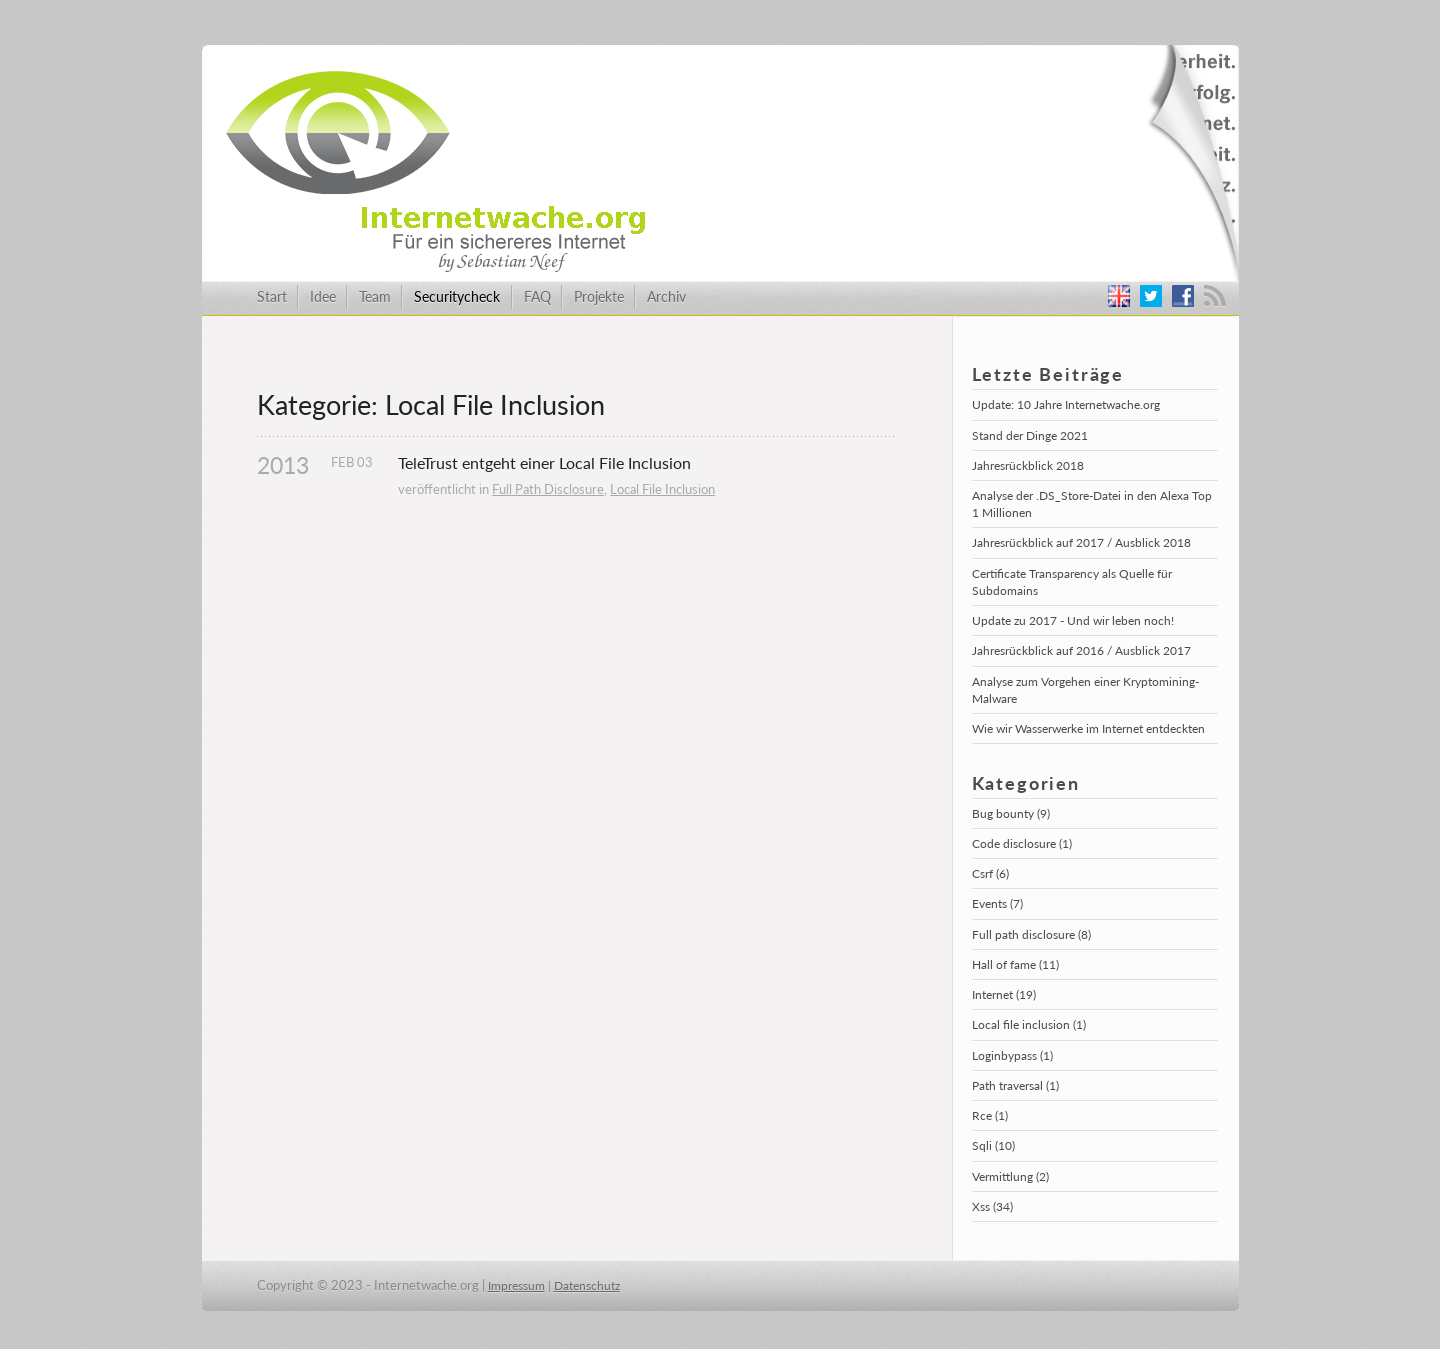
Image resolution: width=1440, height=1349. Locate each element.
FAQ (537, 296)
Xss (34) (992, 1206)
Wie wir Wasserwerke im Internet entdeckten (1088, 728)
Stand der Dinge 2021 (1030, 435)
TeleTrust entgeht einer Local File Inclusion (544, 462)
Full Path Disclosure (548, 489)
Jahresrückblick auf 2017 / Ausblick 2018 (1081, 542)
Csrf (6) (990, 873)
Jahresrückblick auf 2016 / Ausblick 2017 (1081, 650)
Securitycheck (457, 296)
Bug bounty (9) (1011, 813)
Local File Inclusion (662, 489)
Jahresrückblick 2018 (1028, 465)
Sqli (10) (993, 1145)
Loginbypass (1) (1012, 1055)
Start (272, 296)
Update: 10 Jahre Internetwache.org (1066, 404)
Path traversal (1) (1015, 1085)
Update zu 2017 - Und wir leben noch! (1073, 620)
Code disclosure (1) (1022, 843)
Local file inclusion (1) (1029, 1024)
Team (375, 296)
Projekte (599, 296)
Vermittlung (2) (1010, 1176)
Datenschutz (587, 1285)
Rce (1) (990, 1115)
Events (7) (997, 903)
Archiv (666, 296)
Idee (323, 296)
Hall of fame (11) (1015, 964)
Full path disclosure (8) (1031, 934)
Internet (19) (1004, 994)
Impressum (516, 1285)
